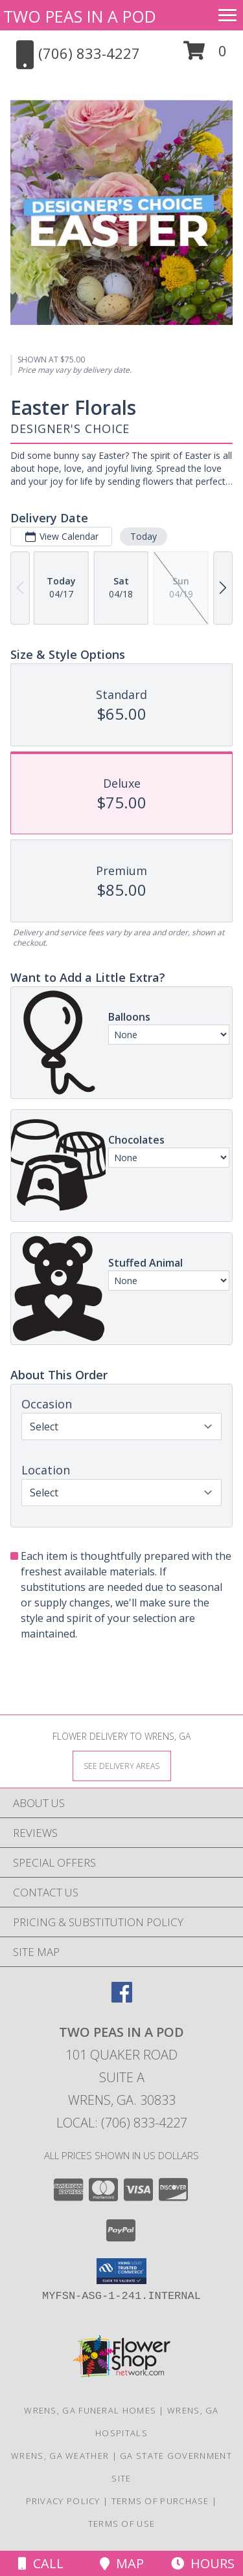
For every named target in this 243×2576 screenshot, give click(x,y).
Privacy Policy (63, 2501)
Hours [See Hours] (203, 2563)
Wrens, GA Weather (60, 2455)
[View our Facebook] (121, 1998)
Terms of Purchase (160, 2501)
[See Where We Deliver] (122, 1765)
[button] (205, 55)
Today (143, 536)
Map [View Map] (122, 2563)
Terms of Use (122, 2523)
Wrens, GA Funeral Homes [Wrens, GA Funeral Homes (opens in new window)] (90, 2410)
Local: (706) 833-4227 (121, 2122)
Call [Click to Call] (41, 2563)
